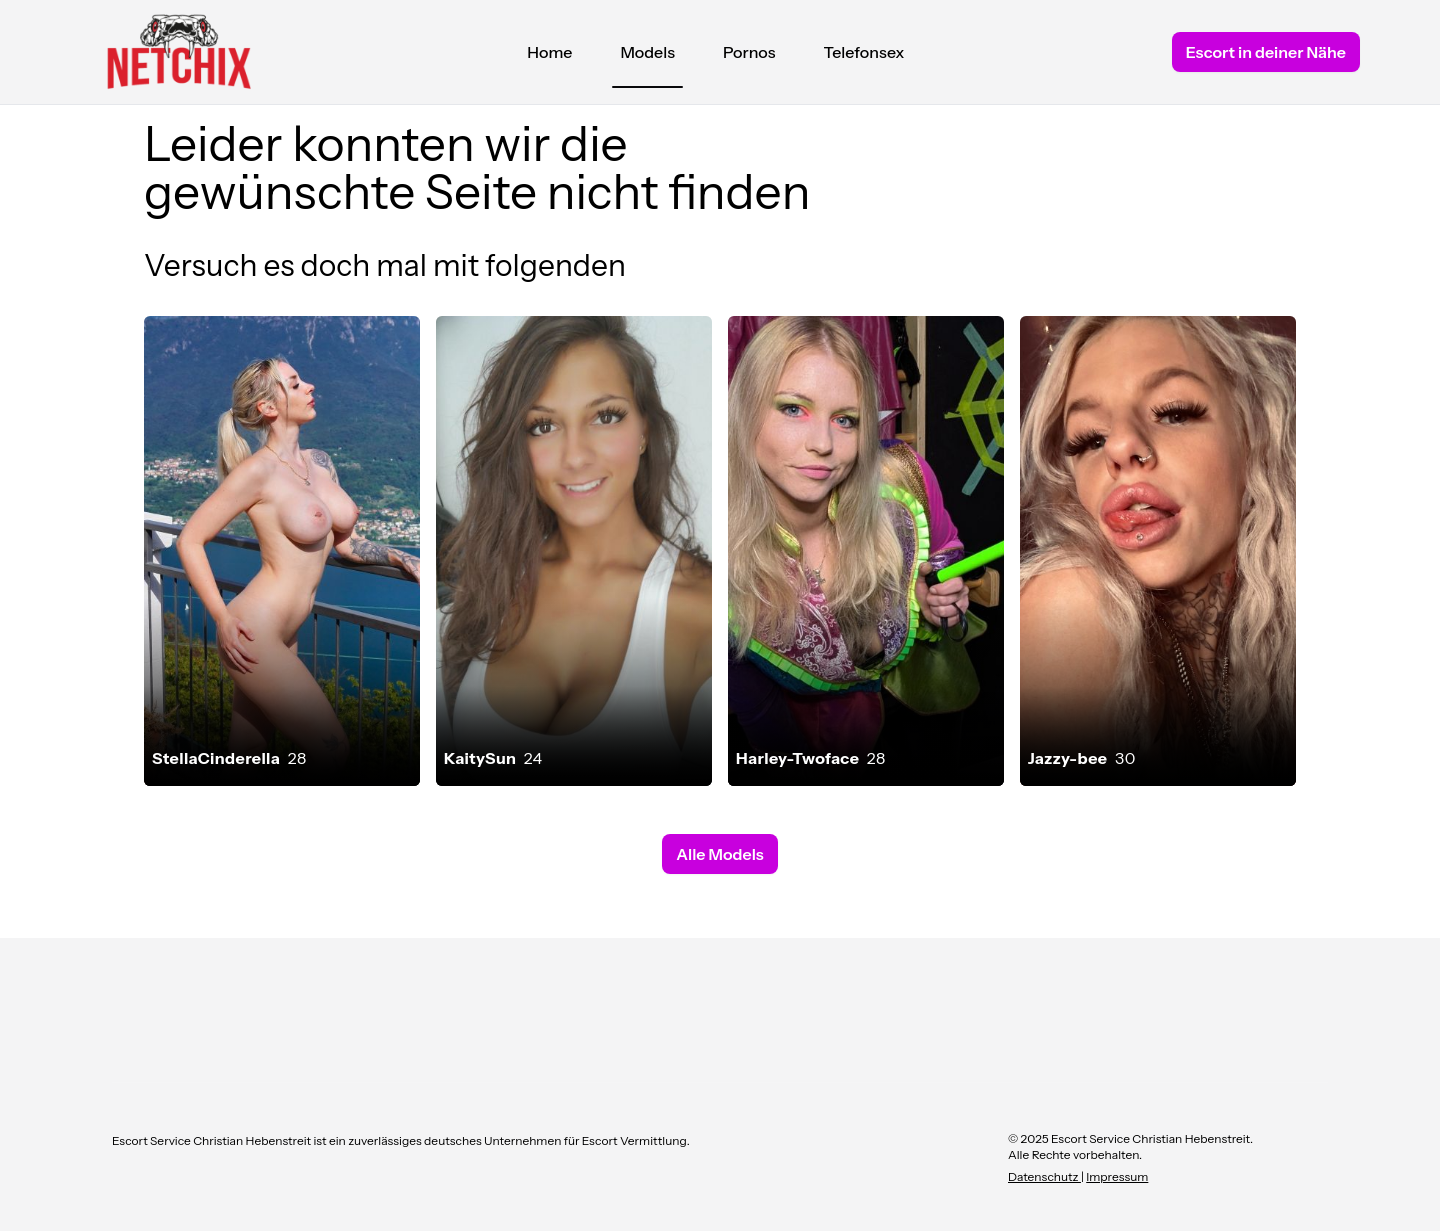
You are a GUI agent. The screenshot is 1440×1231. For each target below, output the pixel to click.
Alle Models (719, 854)
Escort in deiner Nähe (1266, 52)
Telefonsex (864, 52)
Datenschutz (1044, 1176)
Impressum (1117, 1176)
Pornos (749, 52)
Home (549, 52)
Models (647, 57)
